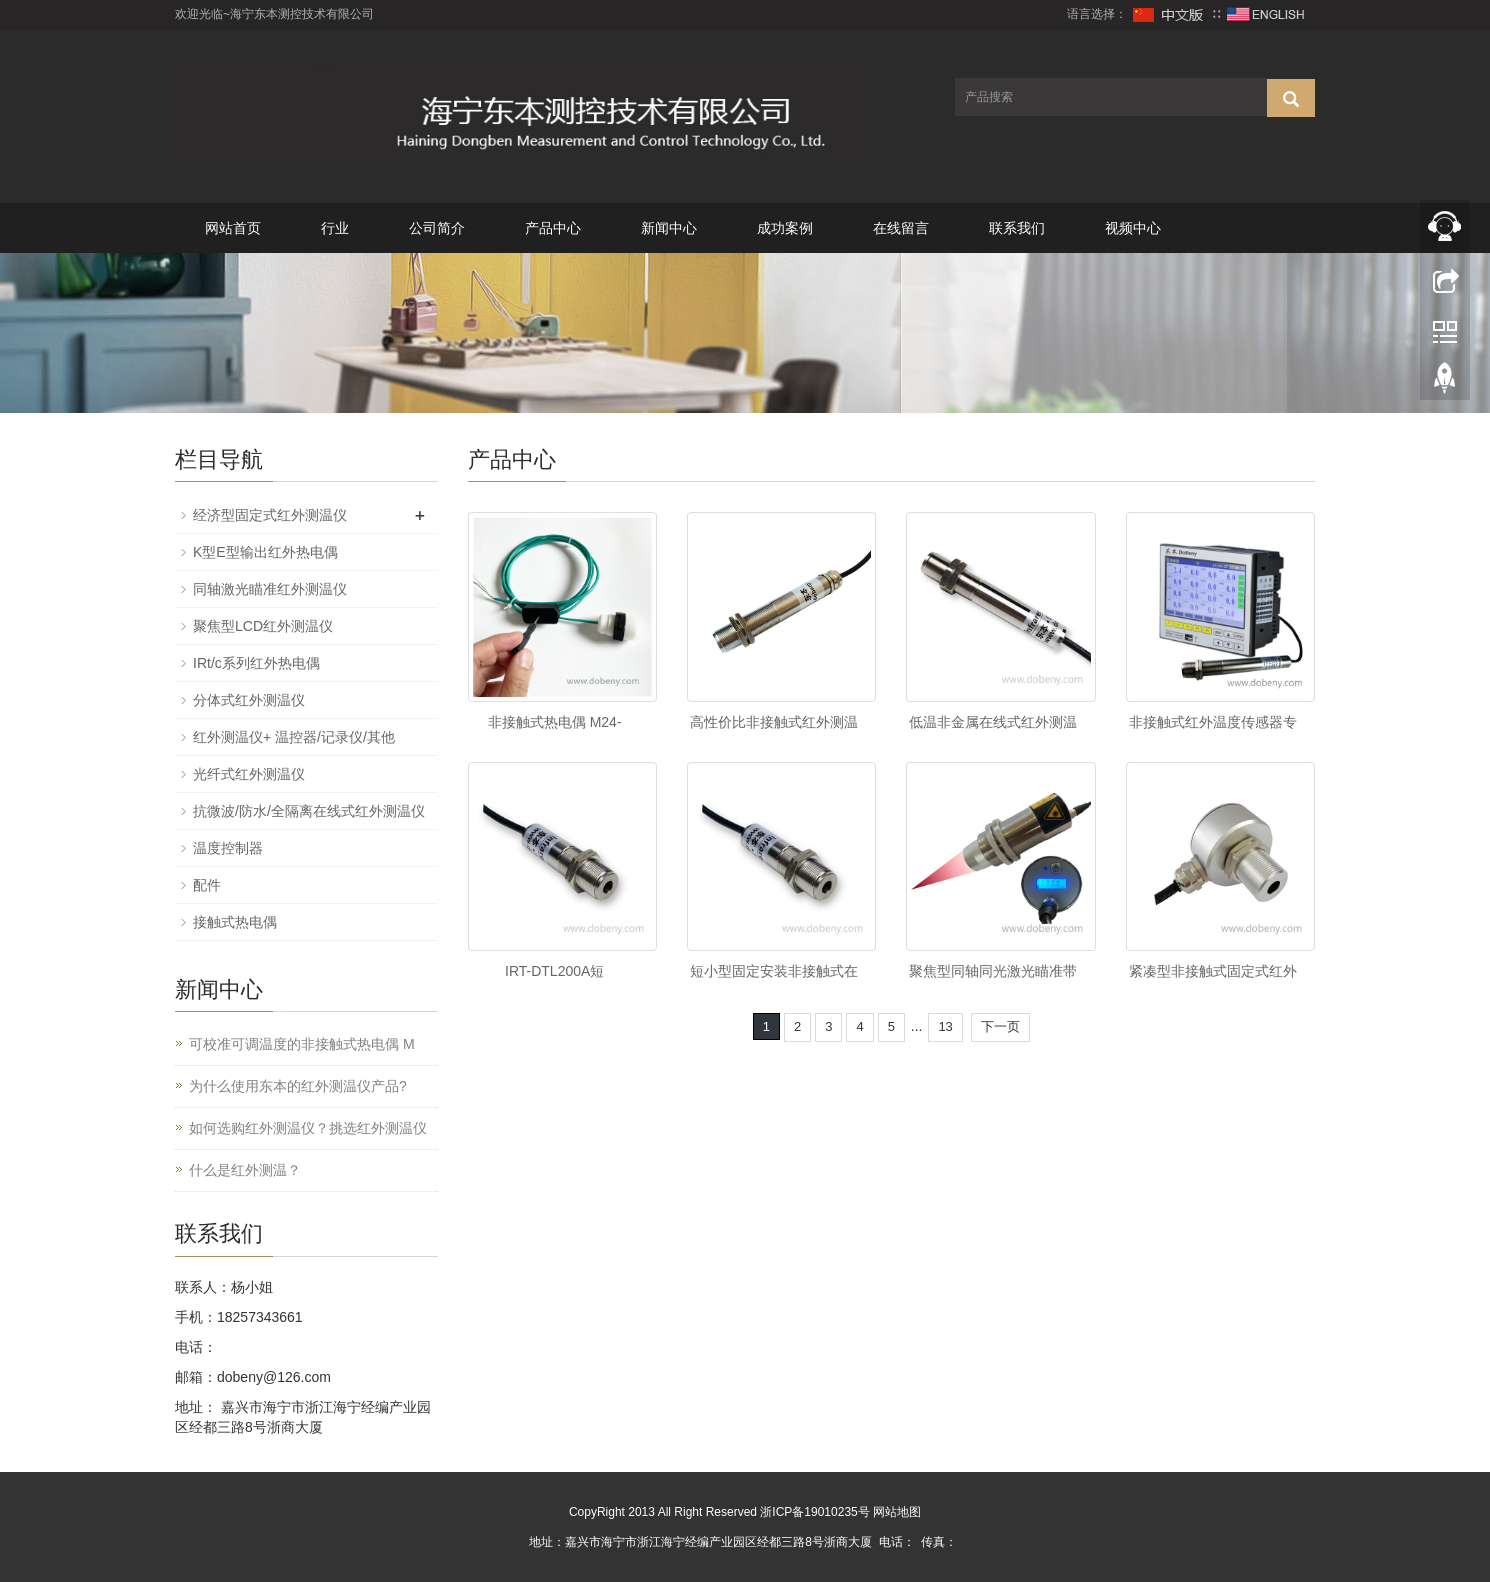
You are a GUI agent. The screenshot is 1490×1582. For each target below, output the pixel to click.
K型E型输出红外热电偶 (265, 552)
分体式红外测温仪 (249, 700)
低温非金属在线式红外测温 (993, 722)
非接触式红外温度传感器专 (1213, 722)
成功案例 (785, 228)
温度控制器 (228, 848)
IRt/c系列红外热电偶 (256, 663)
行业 (335, 228)
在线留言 (901, 228)
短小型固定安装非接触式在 (774, 971)
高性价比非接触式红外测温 (774, 722)
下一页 (1000, 1026)
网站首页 (233, 228)
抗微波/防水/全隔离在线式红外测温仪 (309, 811)
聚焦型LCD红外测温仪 (263, 626)
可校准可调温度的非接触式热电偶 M (302, 1044)
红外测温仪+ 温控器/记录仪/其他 (294, 737)
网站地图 (897, 1512)
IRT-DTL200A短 (554, 971)
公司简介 (437, 228)
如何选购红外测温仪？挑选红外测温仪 (308, 1128)
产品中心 (553, 228)
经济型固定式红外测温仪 (270, 515)
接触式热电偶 (235, 922)
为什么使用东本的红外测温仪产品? (298, 1086)
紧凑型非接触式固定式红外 (1213, 971)
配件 (207, 885)
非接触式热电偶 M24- (555, 722)
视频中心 (1133, 228)
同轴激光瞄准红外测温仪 (270, 589)
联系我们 (1017, 228)
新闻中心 (669, 228)
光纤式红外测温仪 (249, 774)
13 (945, 1026)
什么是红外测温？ (245, 1170)
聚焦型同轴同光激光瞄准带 (993, 971)
